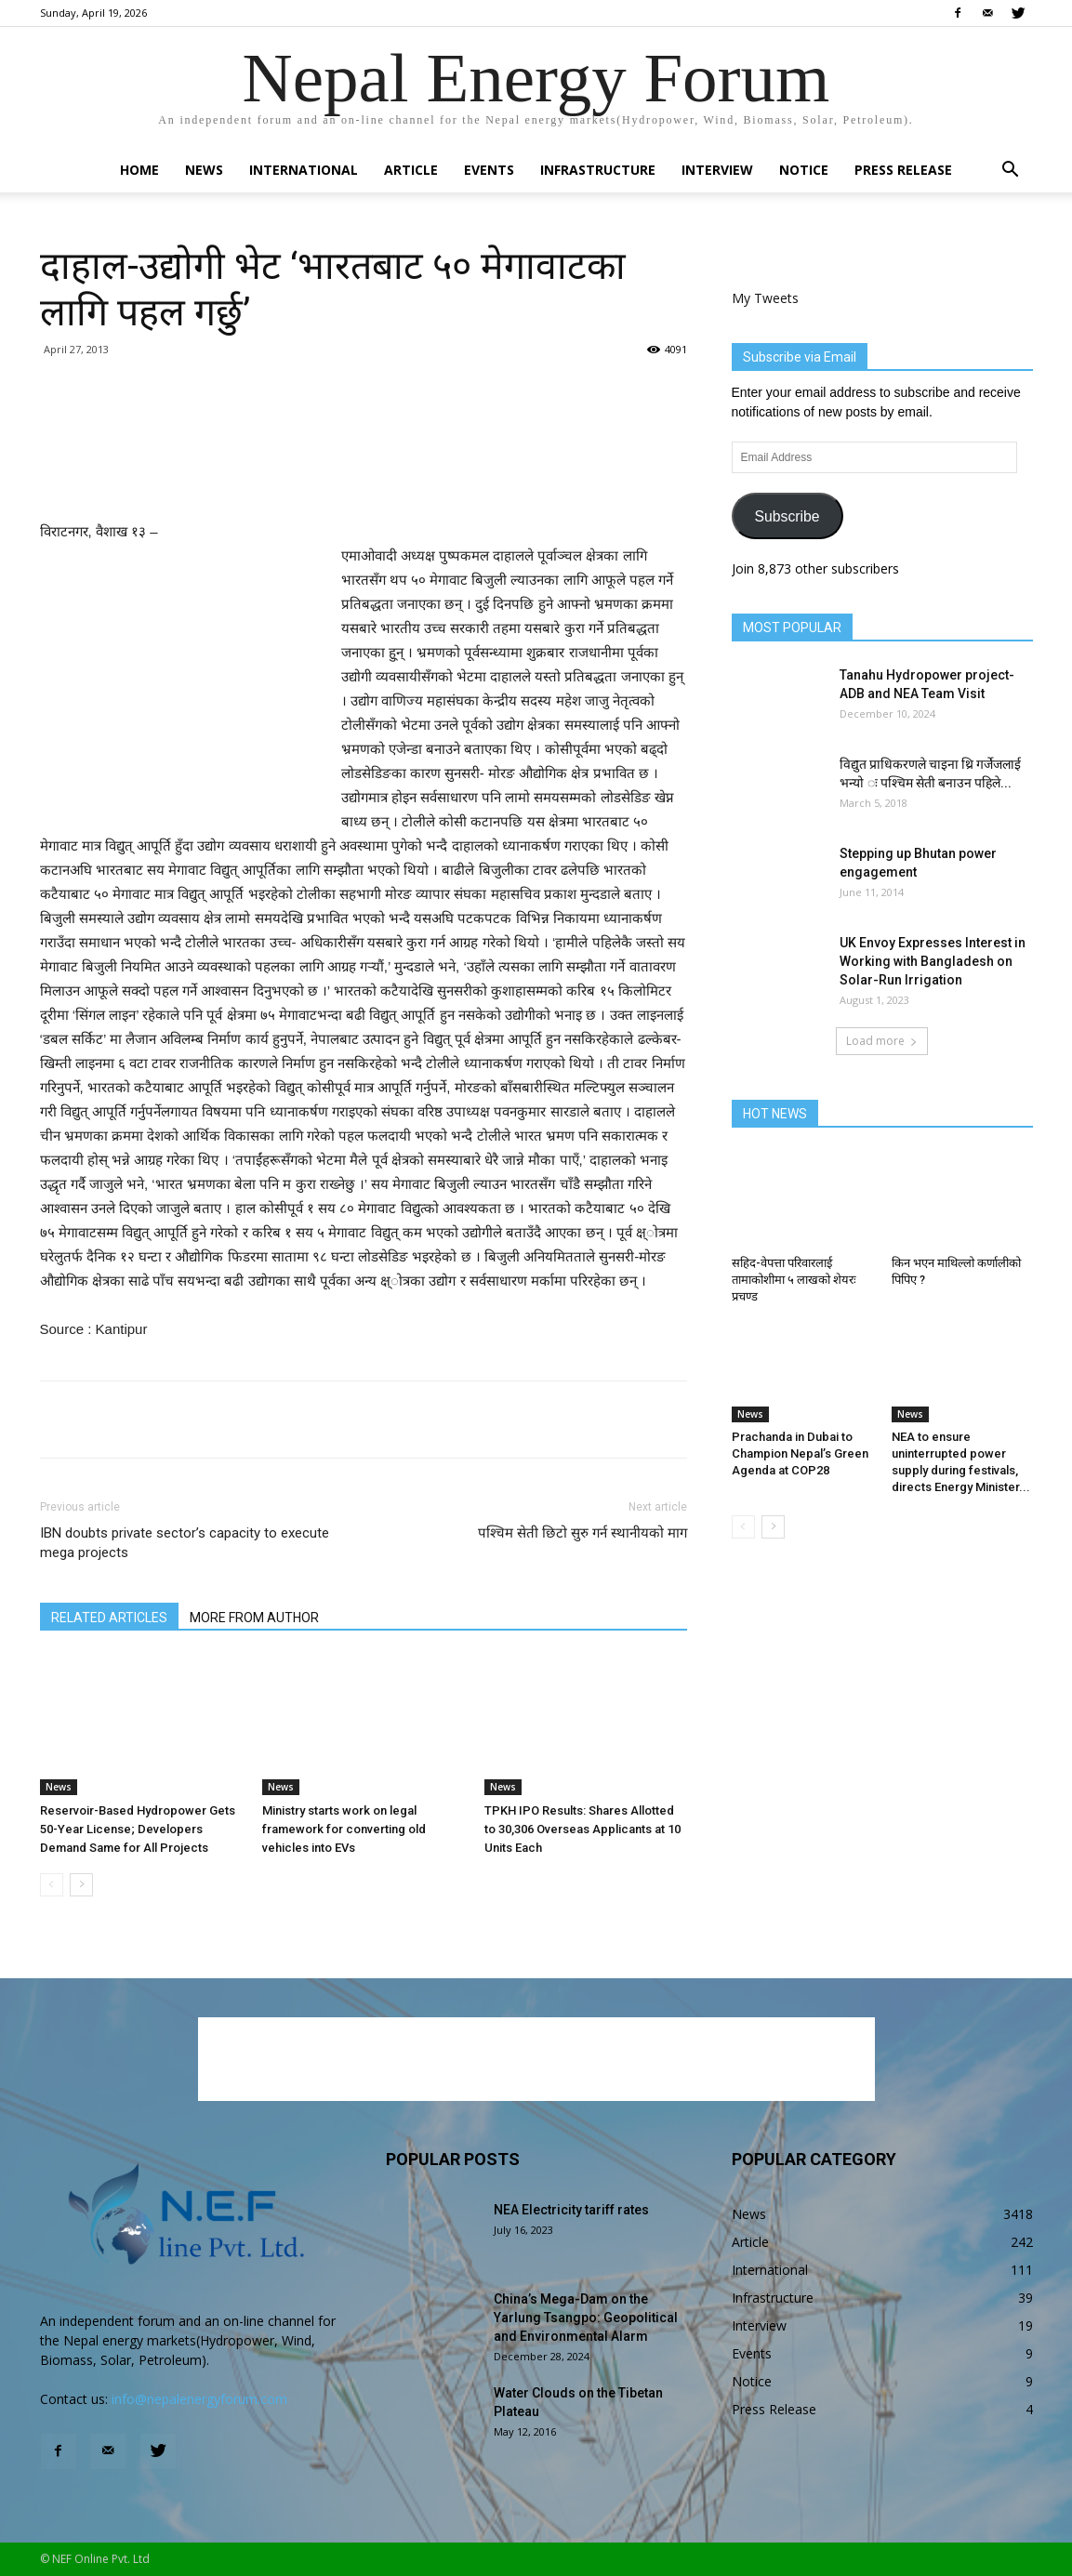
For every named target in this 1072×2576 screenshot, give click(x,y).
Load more (882, 1041)
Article (411, 169)
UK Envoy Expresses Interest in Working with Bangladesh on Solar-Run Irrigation (933, 961)
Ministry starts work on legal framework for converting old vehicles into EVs (344, 1829)
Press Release (903, 169)
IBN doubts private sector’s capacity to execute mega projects (184, 1543)
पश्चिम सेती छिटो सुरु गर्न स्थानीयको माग (582, 1533)
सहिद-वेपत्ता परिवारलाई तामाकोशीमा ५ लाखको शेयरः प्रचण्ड (794, 1279)
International (303, 169)
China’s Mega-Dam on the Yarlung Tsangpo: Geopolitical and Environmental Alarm (586, 2318)
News (204, 169)
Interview (717, 169)
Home (139, 169)
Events (489, 169)
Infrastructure (597, 169)
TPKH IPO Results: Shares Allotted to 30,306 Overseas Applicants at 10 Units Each (582, 1829)
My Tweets (765, 298)
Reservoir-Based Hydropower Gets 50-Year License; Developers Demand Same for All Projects (137, 1829)
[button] (1010, 171)
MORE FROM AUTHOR (254, 1617)
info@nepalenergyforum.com (199, 2399)
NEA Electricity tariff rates (571, 2209)
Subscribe (786, 516)
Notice (803, 169)
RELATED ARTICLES (109, 1617)
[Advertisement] (363, 472)
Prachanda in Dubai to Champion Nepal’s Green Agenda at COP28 (800, 1453)
